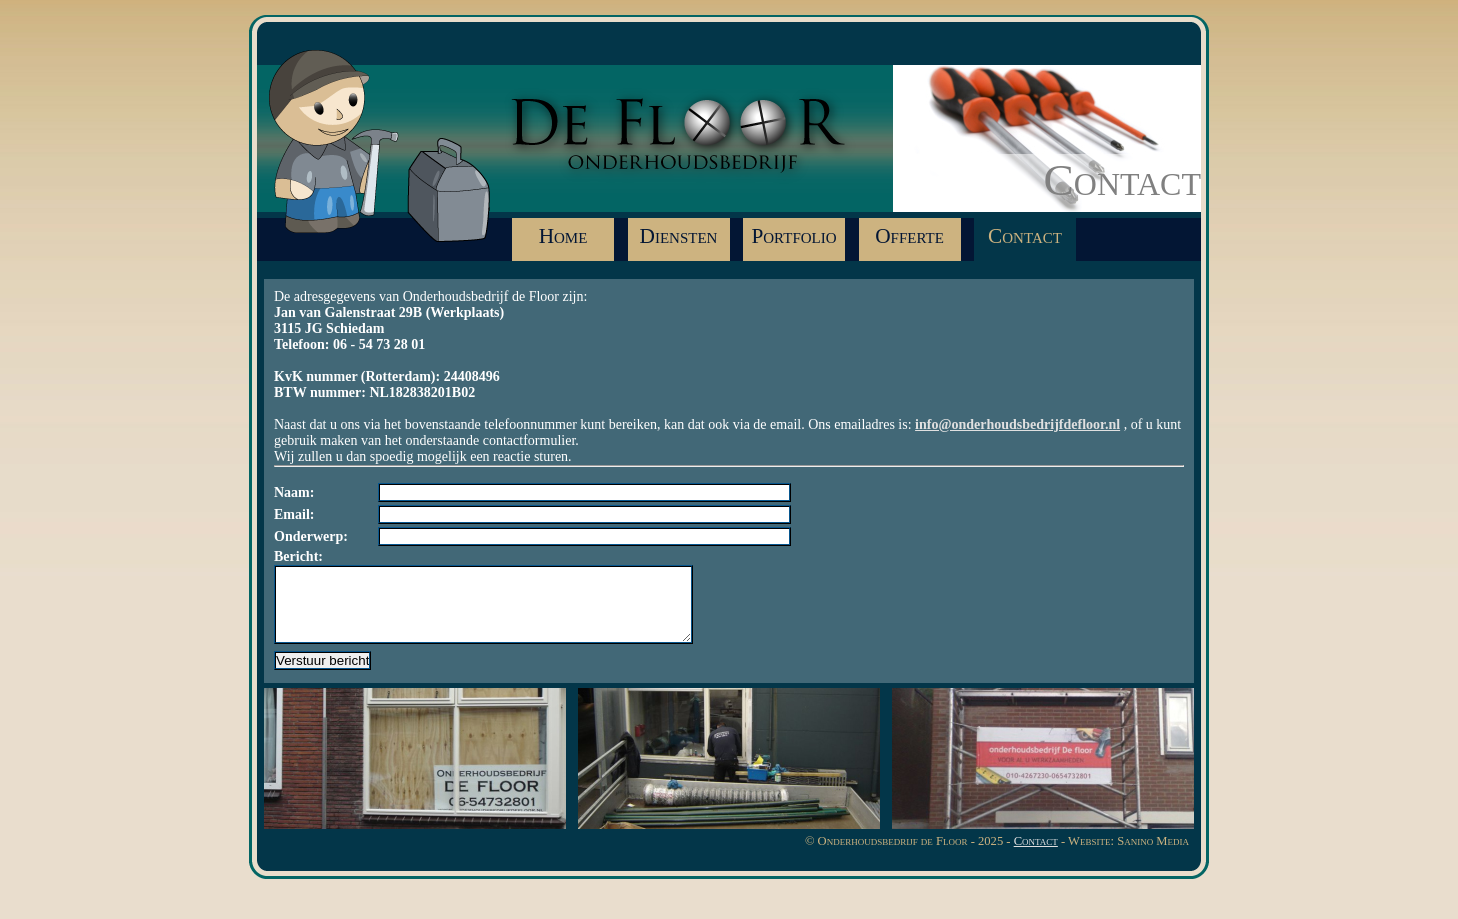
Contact (1025, 236)
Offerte (909, 236)
